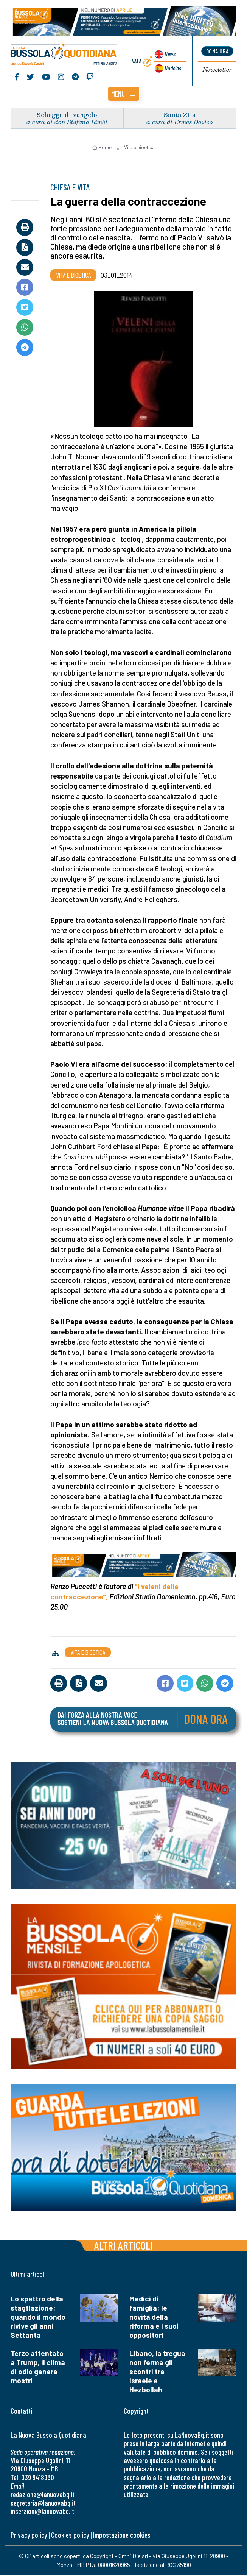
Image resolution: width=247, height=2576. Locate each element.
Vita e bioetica (139, 149)
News (169, 54)
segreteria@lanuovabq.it (43, 2504)
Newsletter (217, 70)
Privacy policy (29, 2536)
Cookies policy (70, 2536)
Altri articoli (123, 2246)
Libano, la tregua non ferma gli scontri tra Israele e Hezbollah (157, 2372)
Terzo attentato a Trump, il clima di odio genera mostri (38, 2368)
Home (102, 149)
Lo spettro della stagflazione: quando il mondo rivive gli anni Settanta (38, 2317)
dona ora (217, 51)
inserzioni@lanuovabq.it (42, 2512)
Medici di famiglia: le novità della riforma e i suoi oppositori (154, 2317)
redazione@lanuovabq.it (43, 2495)
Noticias (172, 68)
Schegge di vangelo (67, 116)
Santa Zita (180, 116)
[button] (123, 95)
